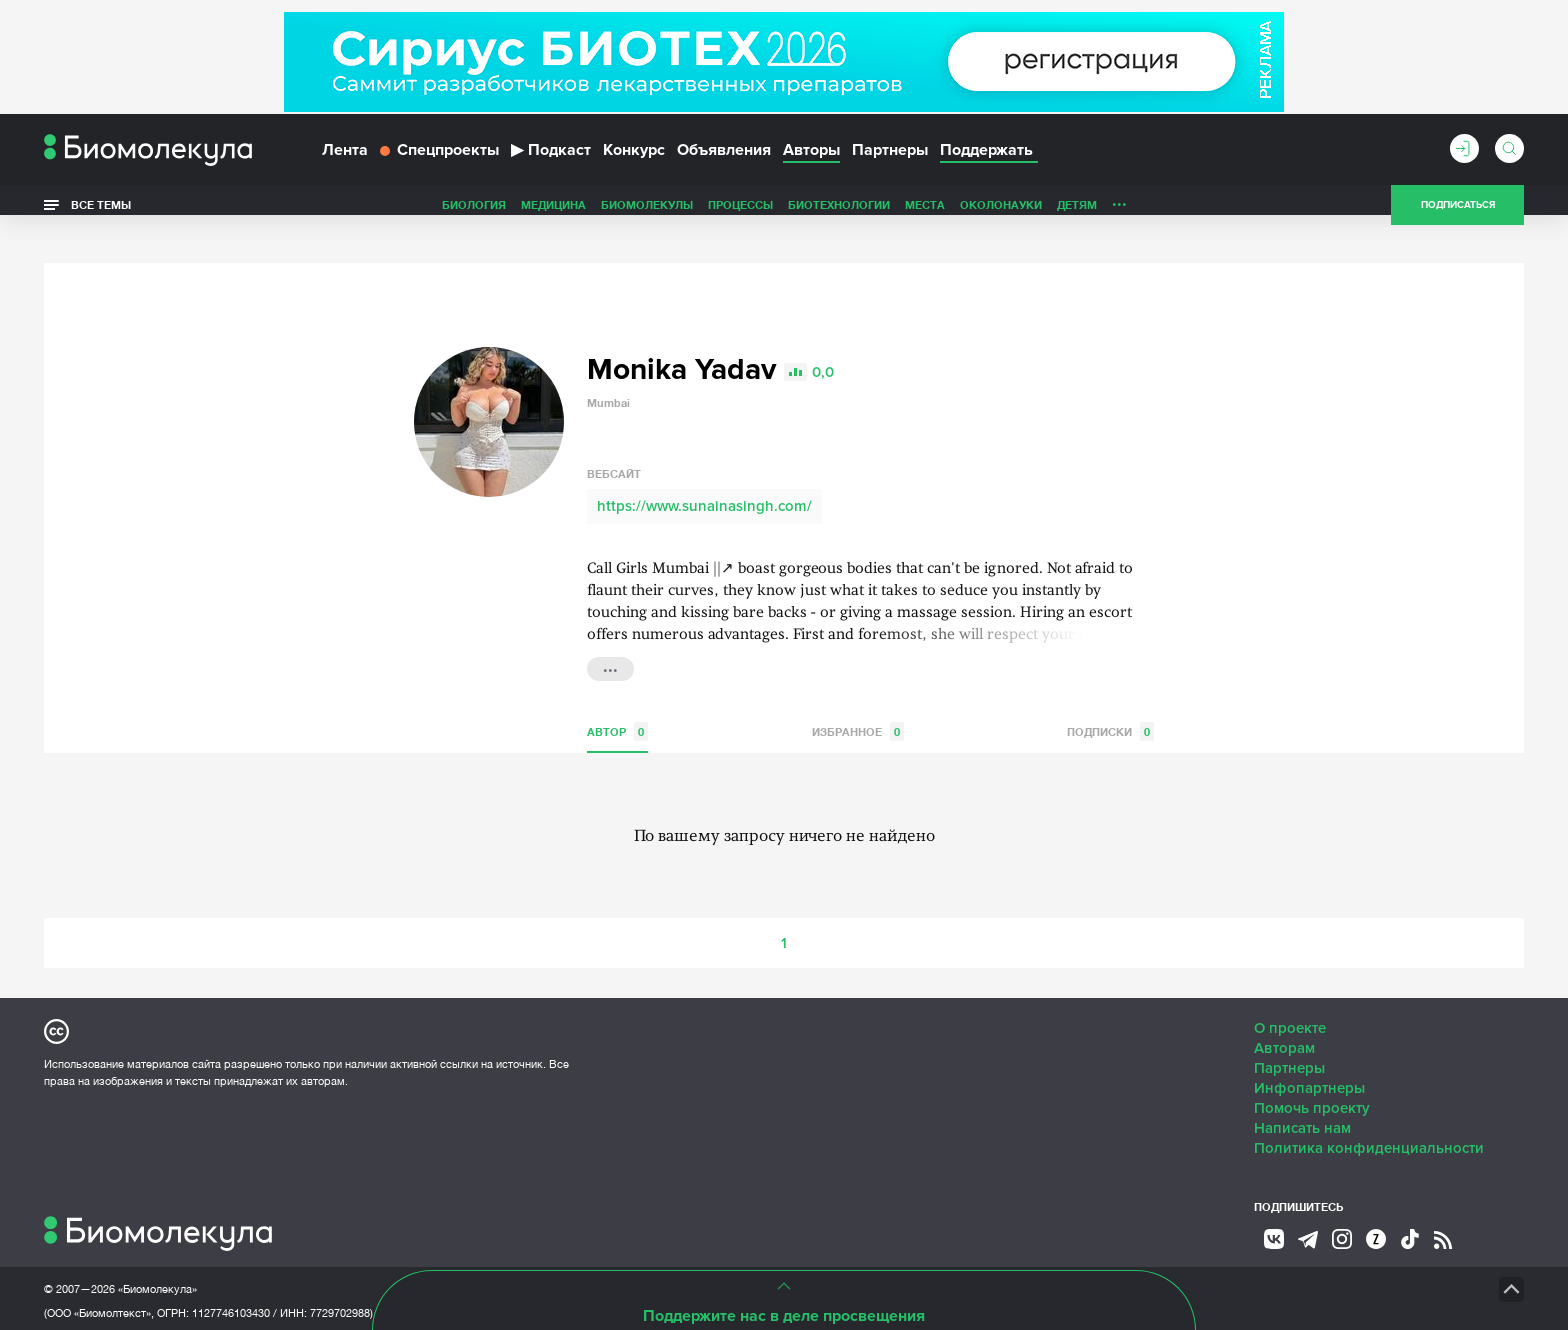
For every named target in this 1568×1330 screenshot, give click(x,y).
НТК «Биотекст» (749, 1260)
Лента (345, 158)
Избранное (858, 702)
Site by (498, 1259)
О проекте (1290, 999)
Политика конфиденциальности (1369, 1119)
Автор (617, 702)
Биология (333, 213)
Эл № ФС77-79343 (279, 1308)
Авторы (811, 158)
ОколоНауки (860, 213)
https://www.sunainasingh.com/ (704, 477)
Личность (1002, 213)
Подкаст (551, 158)
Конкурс (634, 158)
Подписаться (1458, 214)
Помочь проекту (1312, 1079)
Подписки (1110, 702)
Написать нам (1302, 1099)
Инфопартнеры (1309, 1059)
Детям (936, 213)
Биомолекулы (506, 213)
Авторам (1284, 1019)
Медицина (412, 213)
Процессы (599, 213)
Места (784, 213)
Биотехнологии (698, 213)
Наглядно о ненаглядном (1185, 213)
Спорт (1067, 213)
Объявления (724, 158)
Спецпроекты (439, 158)
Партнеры (890, 158)
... (610, 638)
